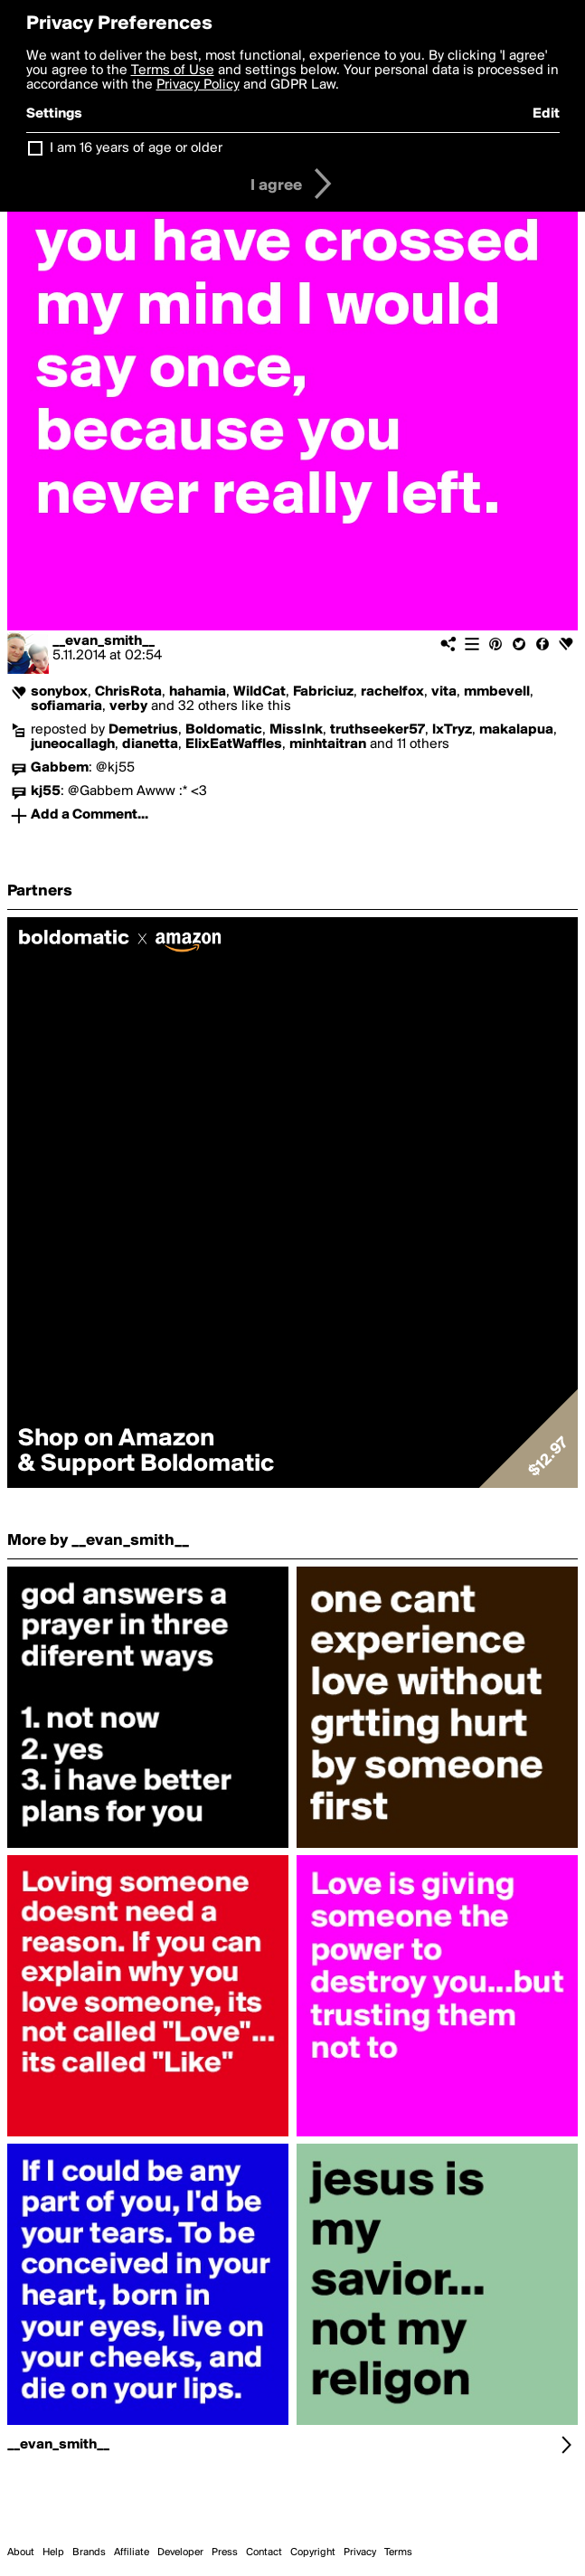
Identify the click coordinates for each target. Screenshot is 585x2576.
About (20, 2552)
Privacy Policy (198, 85)
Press (225, 2552)
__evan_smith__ (103, 641)
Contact (264, 2552)
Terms (398, 2552)
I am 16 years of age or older (136, 148)
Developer (180, 2552)
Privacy (360, 2552)
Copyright (312, 2552)
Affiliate (131, 2552)
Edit (546, 114)
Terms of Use (172, 70)
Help (53, 2552)
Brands (89, 2552)
